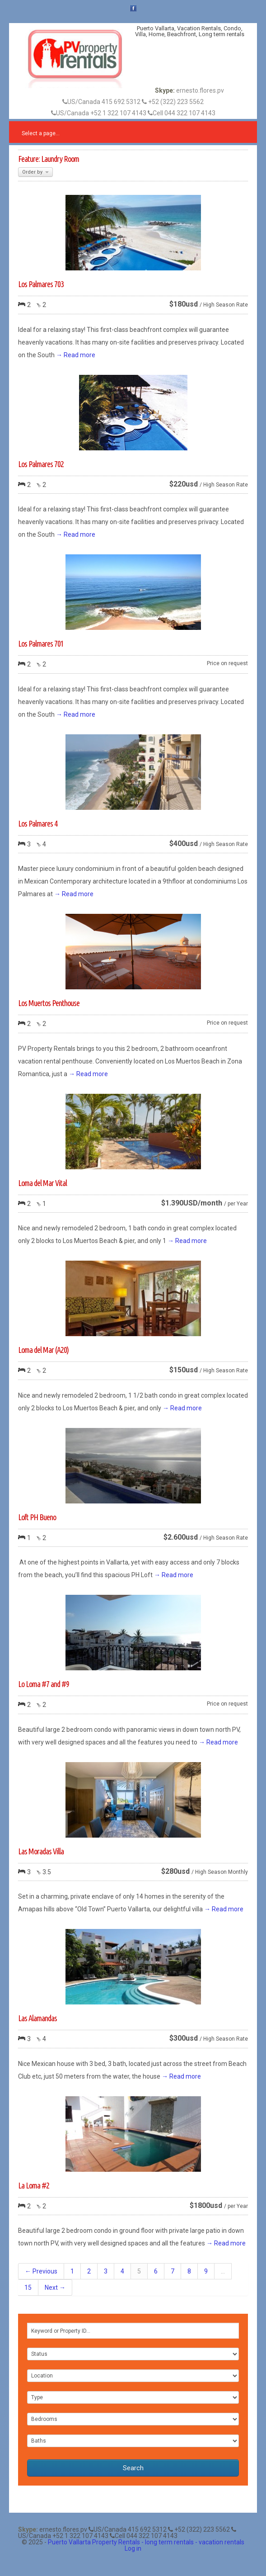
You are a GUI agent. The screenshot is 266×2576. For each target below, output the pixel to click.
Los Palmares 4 (37, 823)
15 (28, 2287)
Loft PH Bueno (37, 1517)
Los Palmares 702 (41, 463)
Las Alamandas (37, 2018)
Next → (55, 2287)
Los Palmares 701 (41, 643)
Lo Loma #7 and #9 (43, 1683)
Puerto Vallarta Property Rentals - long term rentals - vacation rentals (146, 2542)
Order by (35, 172)
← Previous (41, 2271)
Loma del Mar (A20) (43, 1349)
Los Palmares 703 (41, 283)
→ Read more (75, 355)
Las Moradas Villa (41, 1851)
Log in (133, 2548)
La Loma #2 (33, 2185)
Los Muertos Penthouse (48, 1002)
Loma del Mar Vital (42, 1182)
